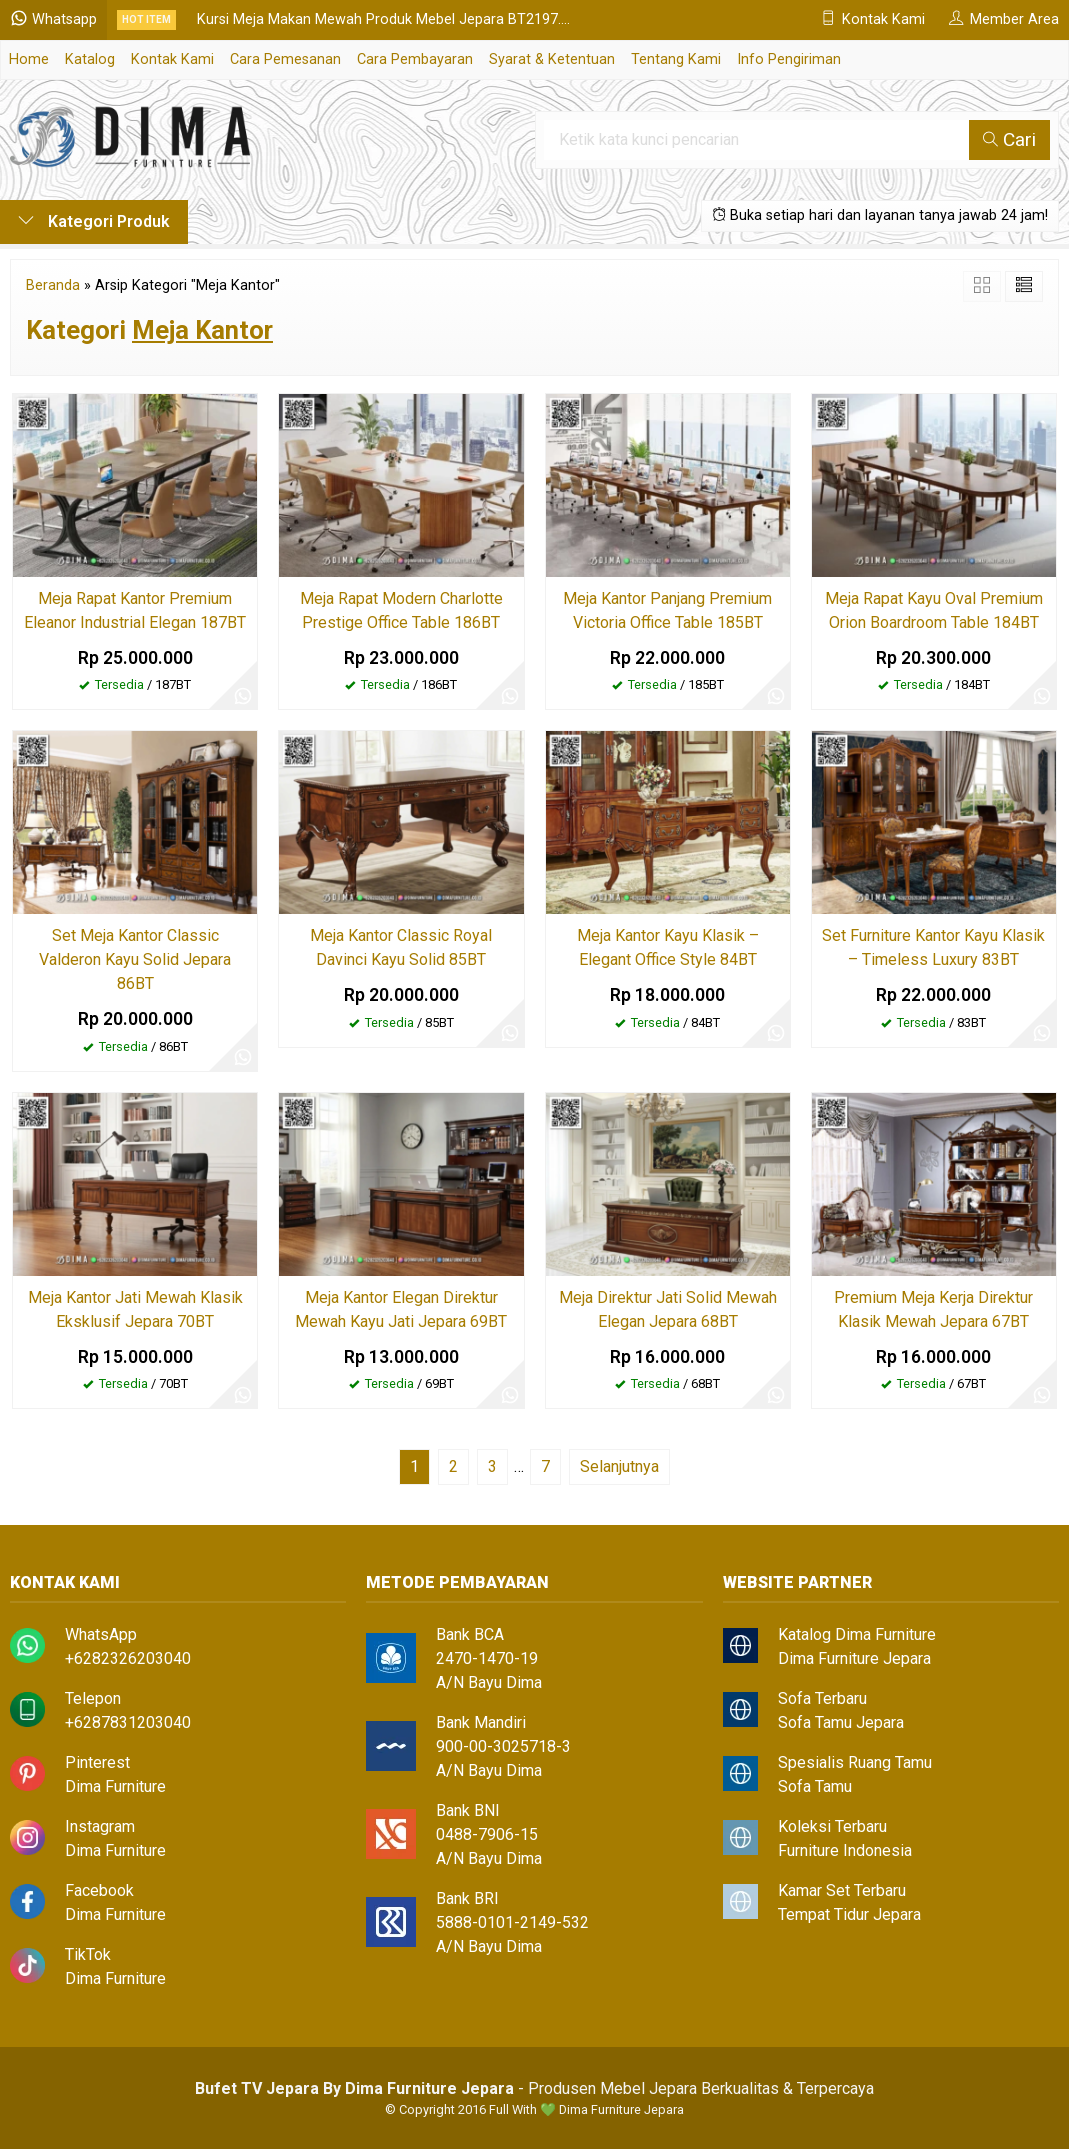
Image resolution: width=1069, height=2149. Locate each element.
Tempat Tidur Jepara (849, 1914)
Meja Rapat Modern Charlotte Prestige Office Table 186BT (401, 610)
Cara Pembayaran (415, 59)
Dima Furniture (115, 1786)
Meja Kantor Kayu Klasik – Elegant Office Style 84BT (668, 947)
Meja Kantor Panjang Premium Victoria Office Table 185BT (667, 610)
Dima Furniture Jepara (854, 1658)
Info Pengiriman (789, 59)
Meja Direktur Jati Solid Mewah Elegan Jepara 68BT (668, 1309)
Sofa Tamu (815, 1786)
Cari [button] (1009, 139)
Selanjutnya (619, 1466)
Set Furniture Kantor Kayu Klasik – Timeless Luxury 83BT (933, 947)
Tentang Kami (676, 59)
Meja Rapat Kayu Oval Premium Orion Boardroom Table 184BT (934, 610)
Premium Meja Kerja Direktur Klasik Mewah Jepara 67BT (933, 1309)
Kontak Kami (172, 59)
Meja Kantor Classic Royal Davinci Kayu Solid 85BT (401, 947)
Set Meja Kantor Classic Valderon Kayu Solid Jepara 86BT (135, 959)
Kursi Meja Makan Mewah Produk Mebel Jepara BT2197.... (383, 19)
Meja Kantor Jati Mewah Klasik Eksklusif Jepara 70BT (135, 1309)
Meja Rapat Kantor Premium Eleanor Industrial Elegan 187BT (135, 610)
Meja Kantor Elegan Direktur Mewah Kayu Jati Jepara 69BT (401, 1309)
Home (29, 59)
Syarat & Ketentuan (552, 59)
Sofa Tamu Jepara (841, 1722)
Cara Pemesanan (285, 59)
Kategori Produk (94, 221)
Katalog (90, 59)
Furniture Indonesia (845, 1850)
